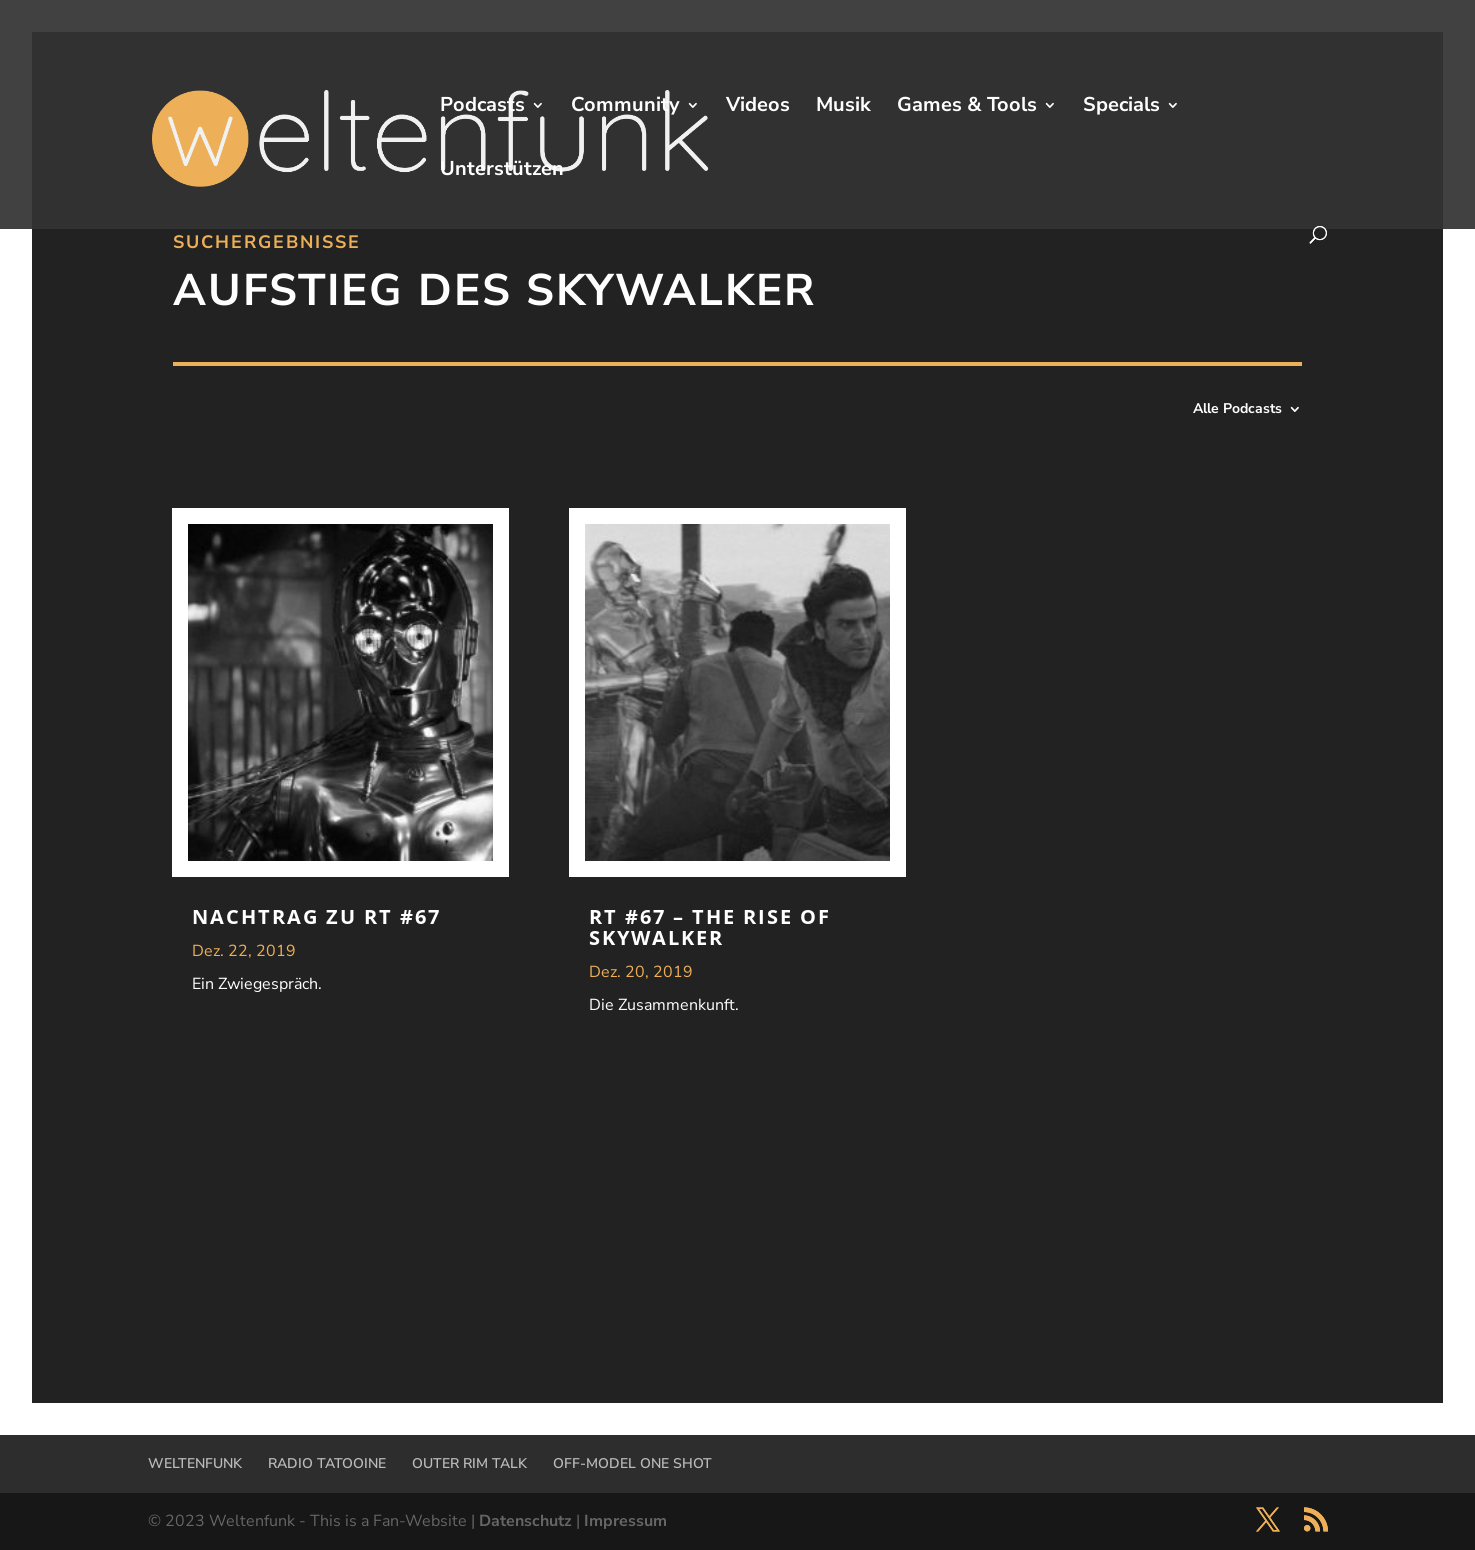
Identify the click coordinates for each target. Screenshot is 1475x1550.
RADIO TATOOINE (327, 1463)
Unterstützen (502, 172)
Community (625, 108)
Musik (843, 108)
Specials (1121, 108)
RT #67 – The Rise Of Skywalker (710, 927)
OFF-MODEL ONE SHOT (632, 1463)
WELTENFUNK (195, 1463)
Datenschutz (525, 1521)
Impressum (625, 1521)
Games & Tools (967, 108)
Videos (758, 108)
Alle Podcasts (1237, 410)
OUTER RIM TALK (469, 1463)
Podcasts (482, 108)
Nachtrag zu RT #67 (316, 916)
